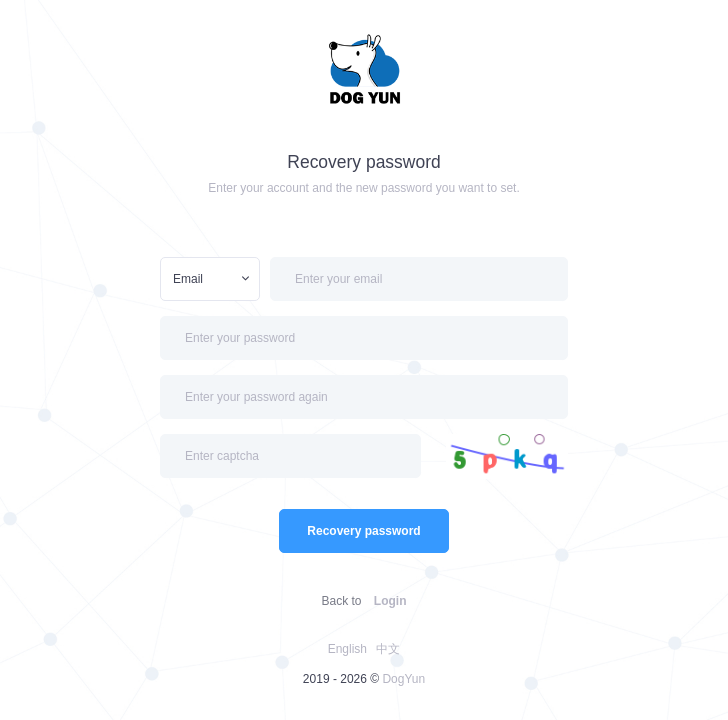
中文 (388, 649)
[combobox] (210, 279)
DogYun (403, 679)
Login (390, 601)
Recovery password (363, 531)
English (347, 649)
